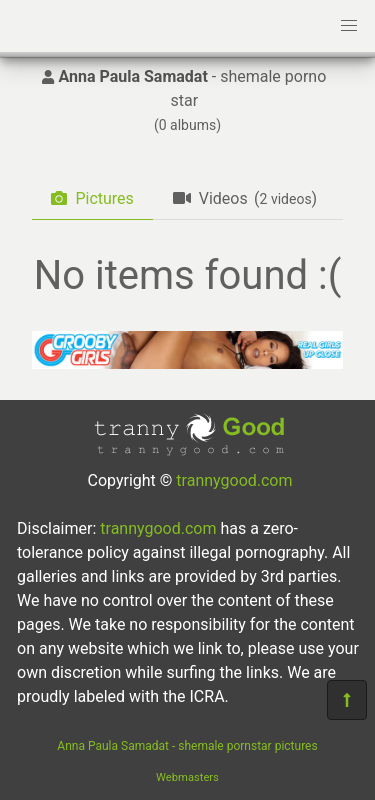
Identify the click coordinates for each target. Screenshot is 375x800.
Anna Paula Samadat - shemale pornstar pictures (187, 746)
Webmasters (187, 777)
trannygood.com (234, 480)
